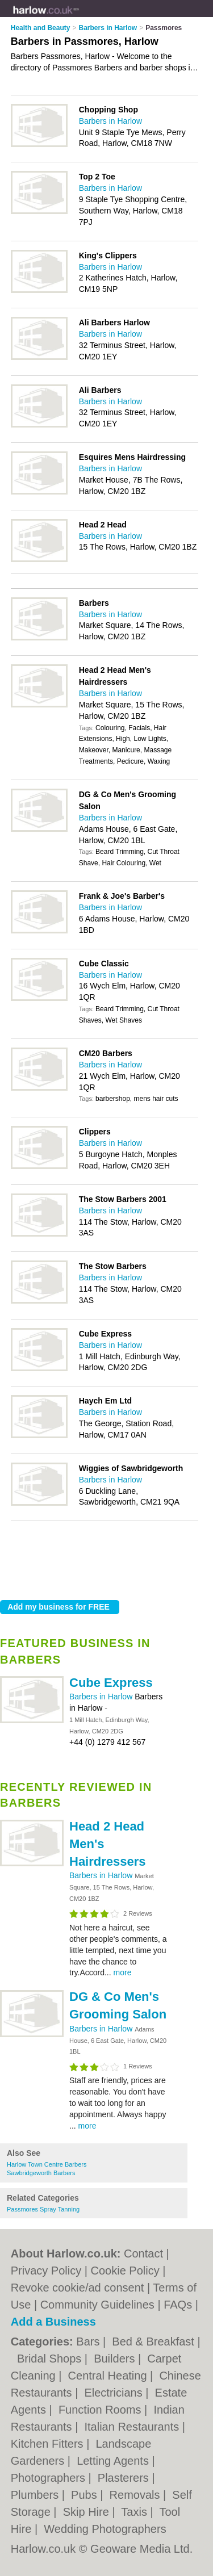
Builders (116, 2358)
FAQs (178, 2304)
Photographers (50, 2478)
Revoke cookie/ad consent (77, 2287)
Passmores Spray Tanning (43, 2209)
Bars (89, 2341)
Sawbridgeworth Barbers (41, 2172)
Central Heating (109, 2375)
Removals (136, 2495)
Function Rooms (101, 2409)
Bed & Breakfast (154, 2341)
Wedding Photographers (105, 2529)
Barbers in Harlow (102, 1696)
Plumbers (36, 2495)
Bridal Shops (51, 2358)
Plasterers (125, 2478)
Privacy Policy (46, 2270)
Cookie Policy (125, 2270)
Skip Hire (87, 2512)
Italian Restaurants (133, 2426)
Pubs (85, 2495)
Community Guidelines (97, 2304)
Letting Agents (114, 2460)
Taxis (135, 2512)
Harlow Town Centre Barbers (46, 2164)
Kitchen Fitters (48, 2443)
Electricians (114, 2392)
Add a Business (53, 2321)
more (123, 1972)
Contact (143, 2253)
